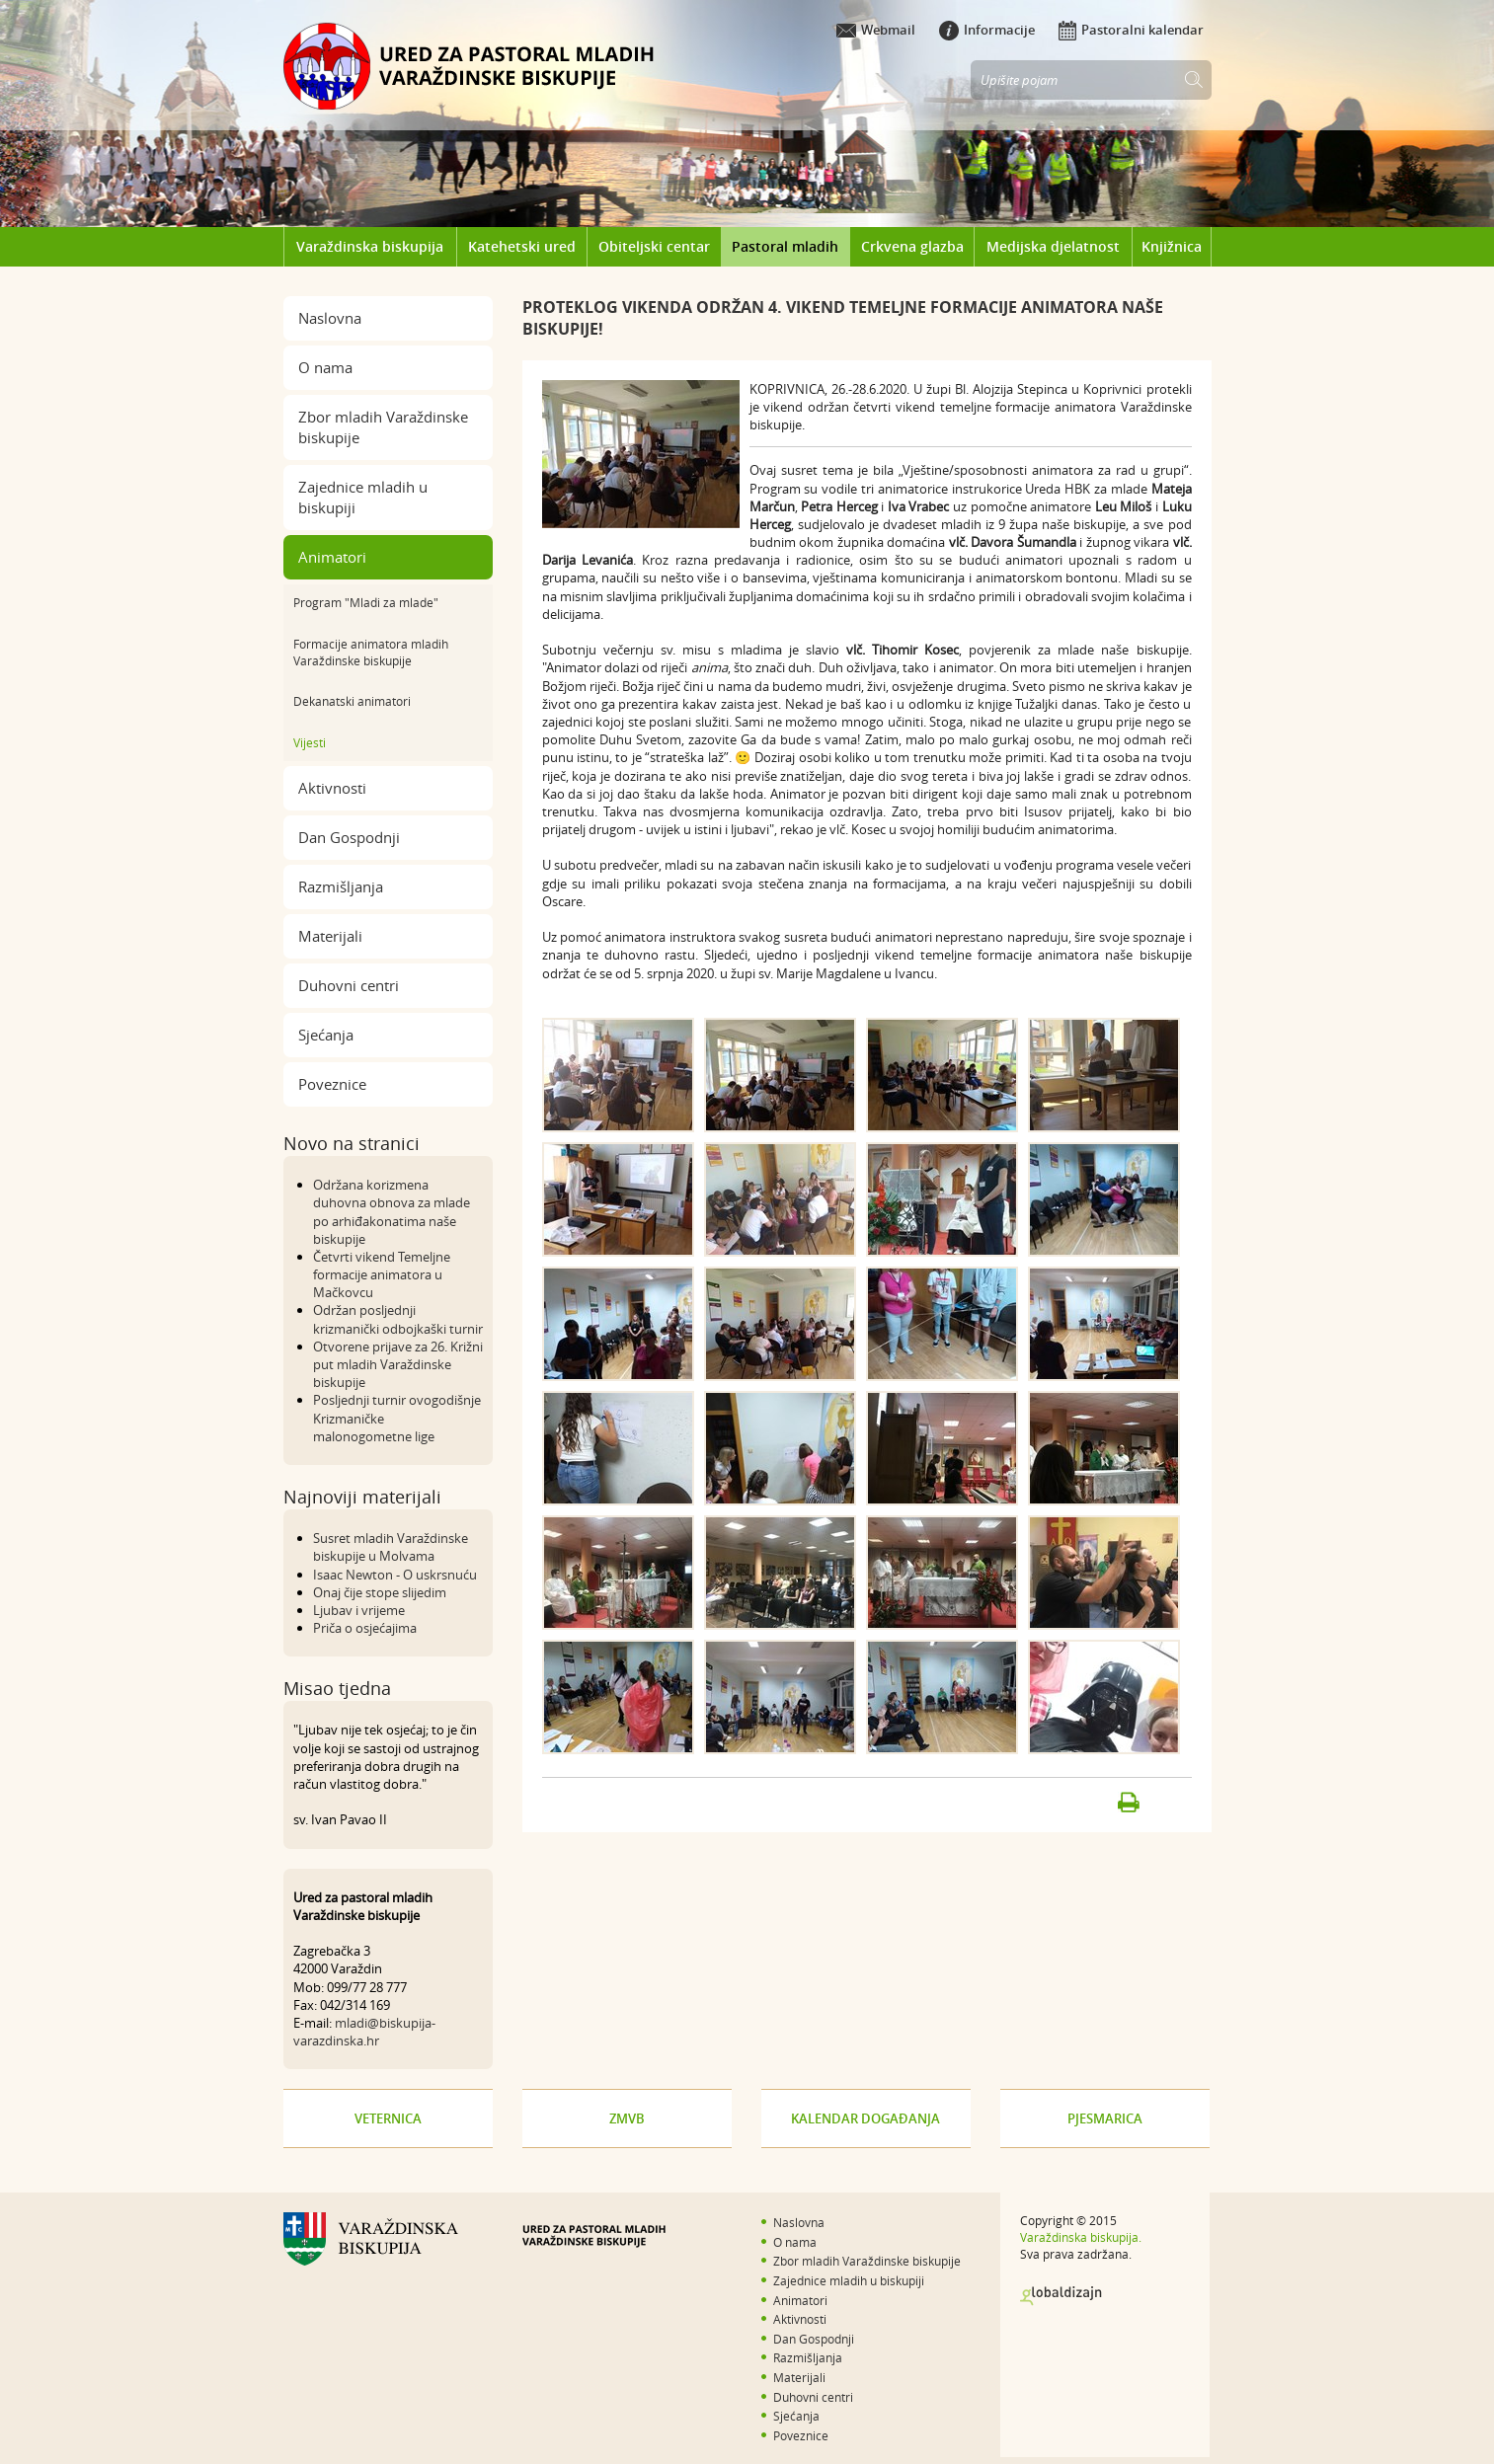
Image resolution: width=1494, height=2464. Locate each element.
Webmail (875, 29)
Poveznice (332, 1084)
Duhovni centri (348, 985)
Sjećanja (326, 1034)
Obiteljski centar (654, 246)
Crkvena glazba (912, 246)
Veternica (388, 2118)
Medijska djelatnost (1053, 246)
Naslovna (329, 318)
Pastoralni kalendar (1131, 29)
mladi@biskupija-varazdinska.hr (364, 2031)
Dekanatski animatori (352, 701)
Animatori (332, 557)
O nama (325, 367)
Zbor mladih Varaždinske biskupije (383, 427)
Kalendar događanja (865, 2118)
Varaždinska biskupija (369, 246)
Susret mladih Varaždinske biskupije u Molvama (390, 1547)
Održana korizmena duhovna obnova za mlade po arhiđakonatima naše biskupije (391, 1212)
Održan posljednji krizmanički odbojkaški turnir (398, 1319)
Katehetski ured (522, 246)
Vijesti (309, 742)
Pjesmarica (1104, 2118)
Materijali (330, 936)
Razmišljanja (340, 886)
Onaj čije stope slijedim (379, 1592)
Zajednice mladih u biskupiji (363, 497)
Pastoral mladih (785, 246)
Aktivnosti (332, 788)
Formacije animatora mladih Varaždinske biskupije (370, 652)
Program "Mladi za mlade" (365, 602)
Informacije (987, 29)
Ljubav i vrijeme (359, 1610)
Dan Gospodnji (349, 837)
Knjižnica (1171, 246)
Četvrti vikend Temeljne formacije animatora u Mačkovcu (381, 1274)
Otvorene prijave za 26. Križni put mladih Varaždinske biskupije (398, 1364)
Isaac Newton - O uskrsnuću (395, 1574)
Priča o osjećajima (365, 1628)
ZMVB (627, 2118)
